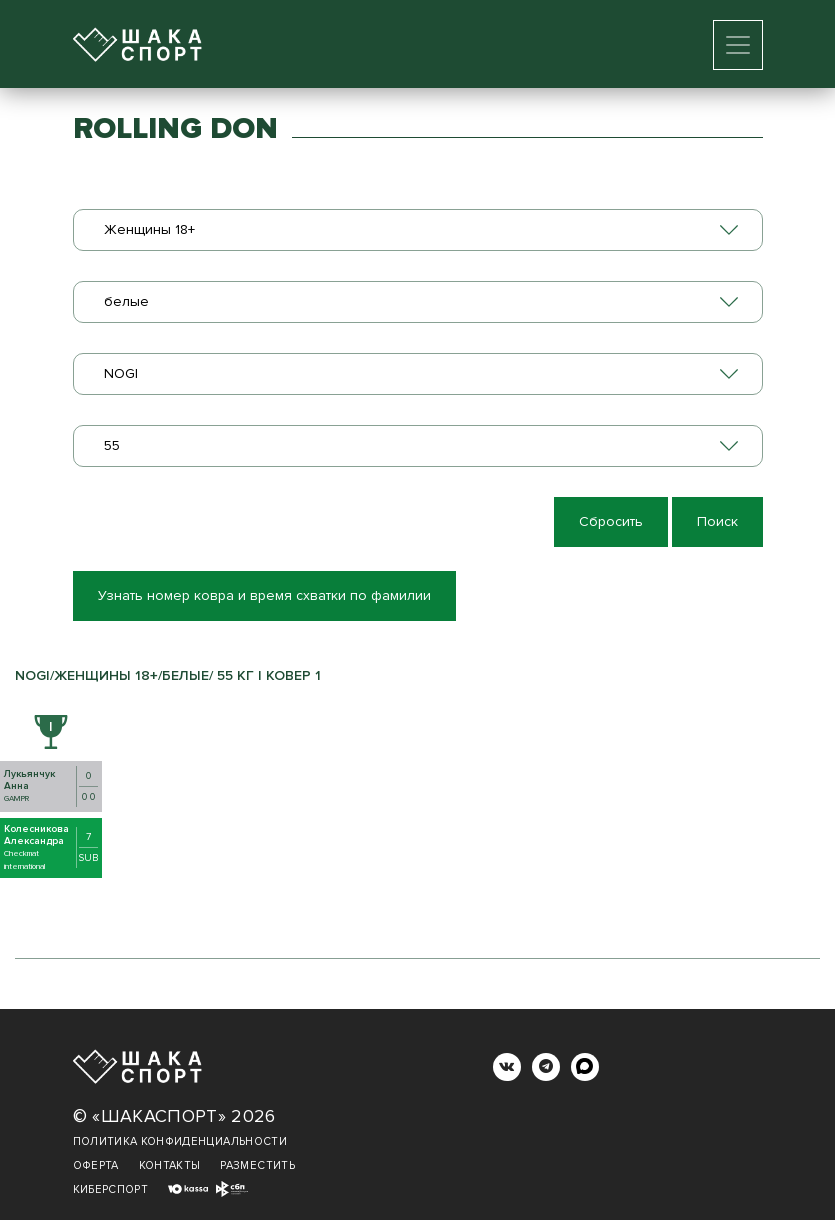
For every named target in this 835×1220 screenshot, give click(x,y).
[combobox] (418, 230)
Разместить (257, 1165)
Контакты (170, 1165)
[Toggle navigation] (738, 45)
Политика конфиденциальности (180, 1141)
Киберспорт (111, 1189)
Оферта (96, 1165)
